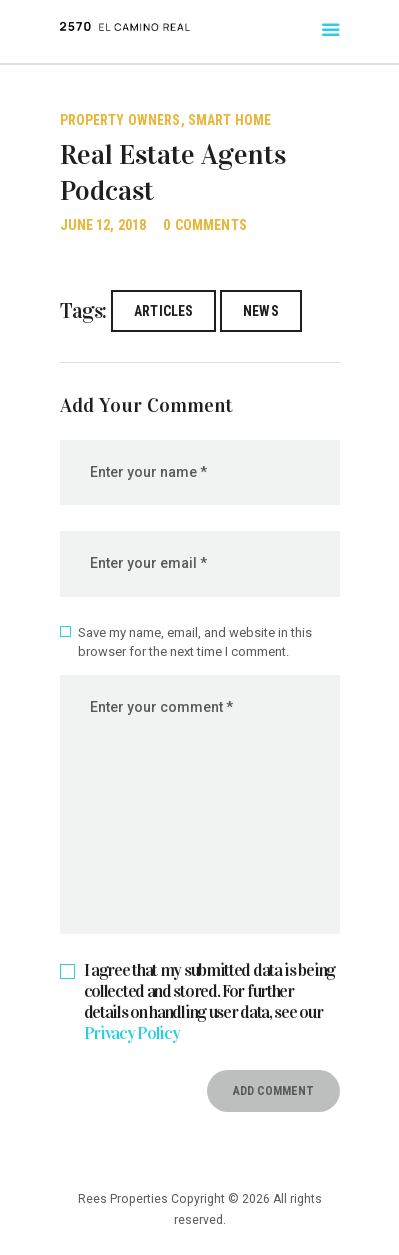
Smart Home (229, 120)
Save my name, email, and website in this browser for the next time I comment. (195, 642)
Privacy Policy (132, 1033)
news (261, 311)
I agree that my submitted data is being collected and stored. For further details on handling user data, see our (209, 1002)
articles (163, 311)
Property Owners (120, 120)
